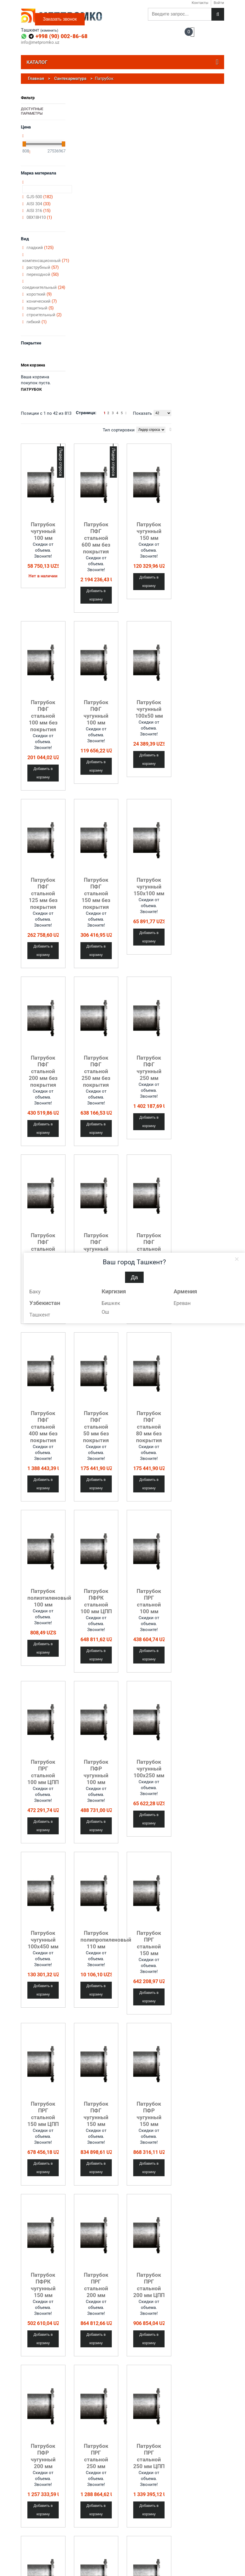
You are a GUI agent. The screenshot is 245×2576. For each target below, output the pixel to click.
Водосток (151, 2531)
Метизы (150, 2555)
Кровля (149, 2538)
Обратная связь (34, 2569)
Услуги (27, 2545)
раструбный (43, 267)
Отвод (76, 2460)
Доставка (29, 2538)
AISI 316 (39, 210)
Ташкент (39, 1315)
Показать (142, 413)
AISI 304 (39, 203)
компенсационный (45, 260)
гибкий (37, 321)
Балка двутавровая (78, 2530)
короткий (39, 294)
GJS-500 (40, 196)
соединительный (43, 287)
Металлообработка (37, 2552)
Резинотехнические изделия (119, 2558)
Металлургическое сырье (118, 2541)
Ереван (182, 1303)
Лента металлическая (75, 2555)
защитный (40, 308)
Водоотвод (152, 2523)
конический (42, 301)
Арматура (70, 2523)
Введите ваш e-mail (199, 2523)
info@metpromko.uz (40, 42)
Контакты (29, 2530)
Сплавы (109, 2568)
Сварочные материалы (152, 2546)
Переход (116, 2460)
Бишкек (111, 1303)
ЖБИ (106, 2533)
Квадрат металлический (75, 2538)
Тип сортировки (119, 430)
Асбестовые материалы (112, 2524)
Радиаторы (152, 2562)
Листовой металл (77, 2565)
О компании (31, 2523)
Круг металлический (79, 2547)
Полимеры (111, 2550)
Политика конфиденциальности (40, 2560)
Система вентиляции (161, 2570)
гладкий (40, 247)
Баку (35, 1291)
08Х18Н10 (39, 217)
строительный (44, 314)
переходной (43, 274)
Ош (105, 1312)
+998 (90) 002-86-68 (62, 36)
